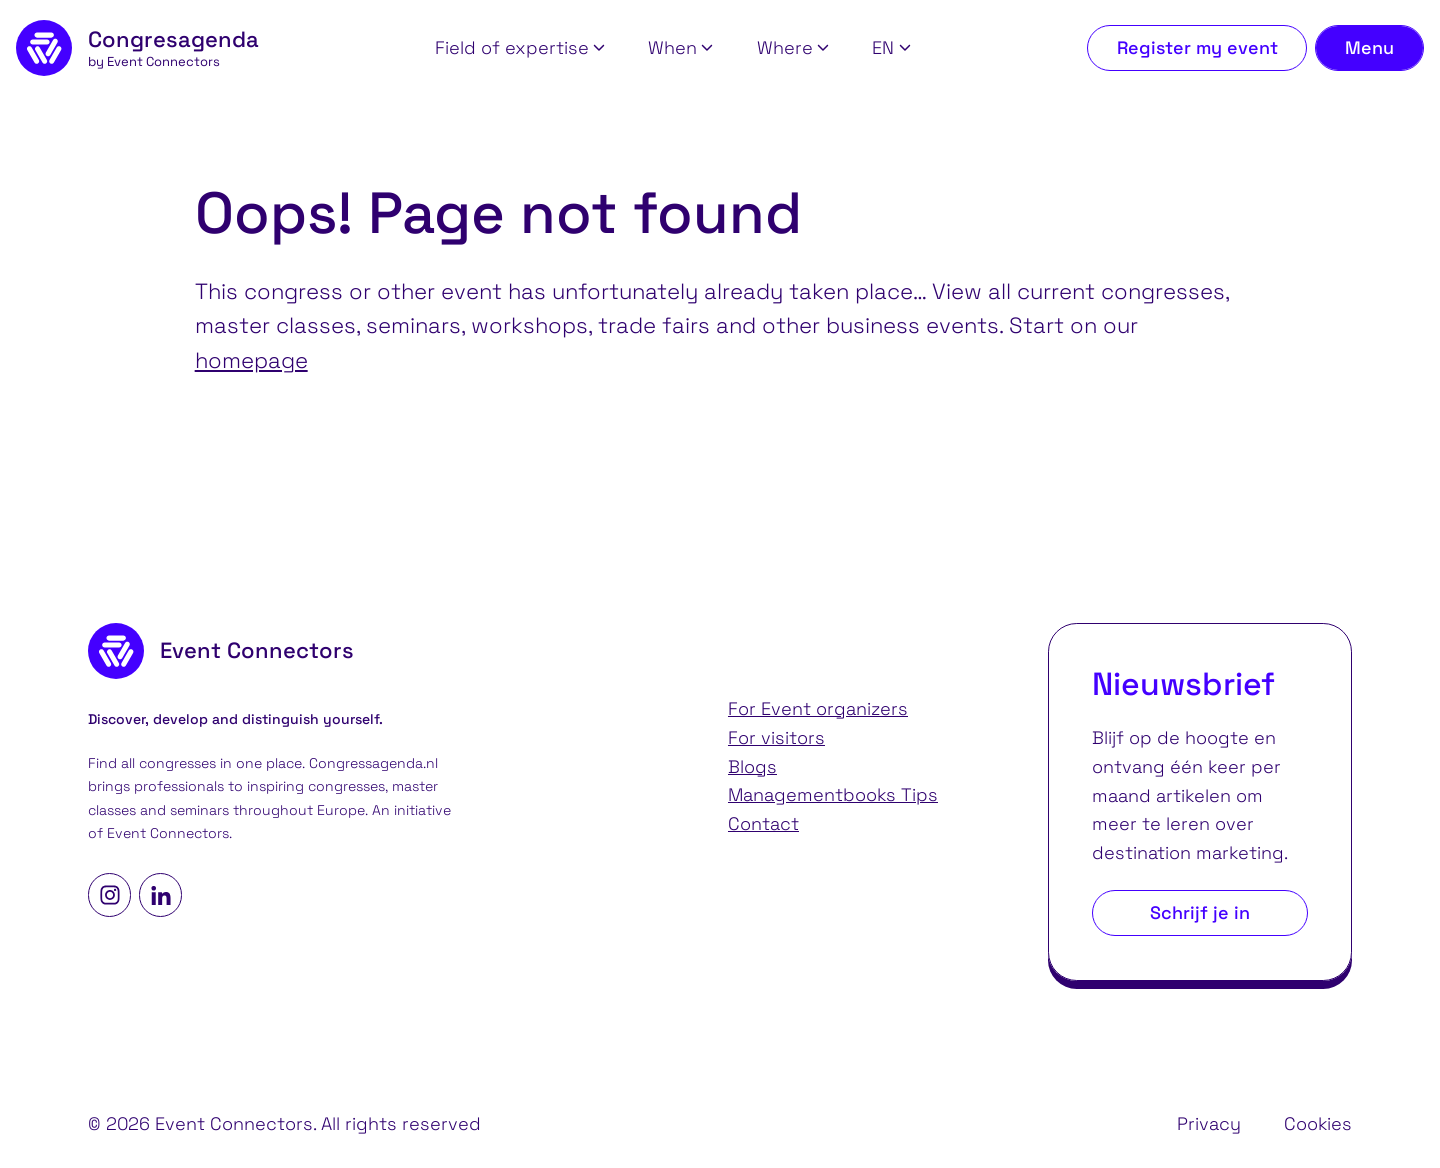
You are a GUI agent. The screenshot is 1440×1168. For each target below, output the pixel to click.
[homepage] (137, 48)
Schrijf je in (1200, 912)
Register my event (1197, 47)
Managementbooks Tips (833, 794)
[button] (520, 48)
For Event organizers (818, 708)
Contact (763, 823)
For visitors (776, 737)
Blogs (752, 766)
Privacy (1209, 1123)
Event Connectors (168, 833)
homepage (251, 360)
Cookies (1318, 1123)
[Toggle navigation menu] (1369, 48)
